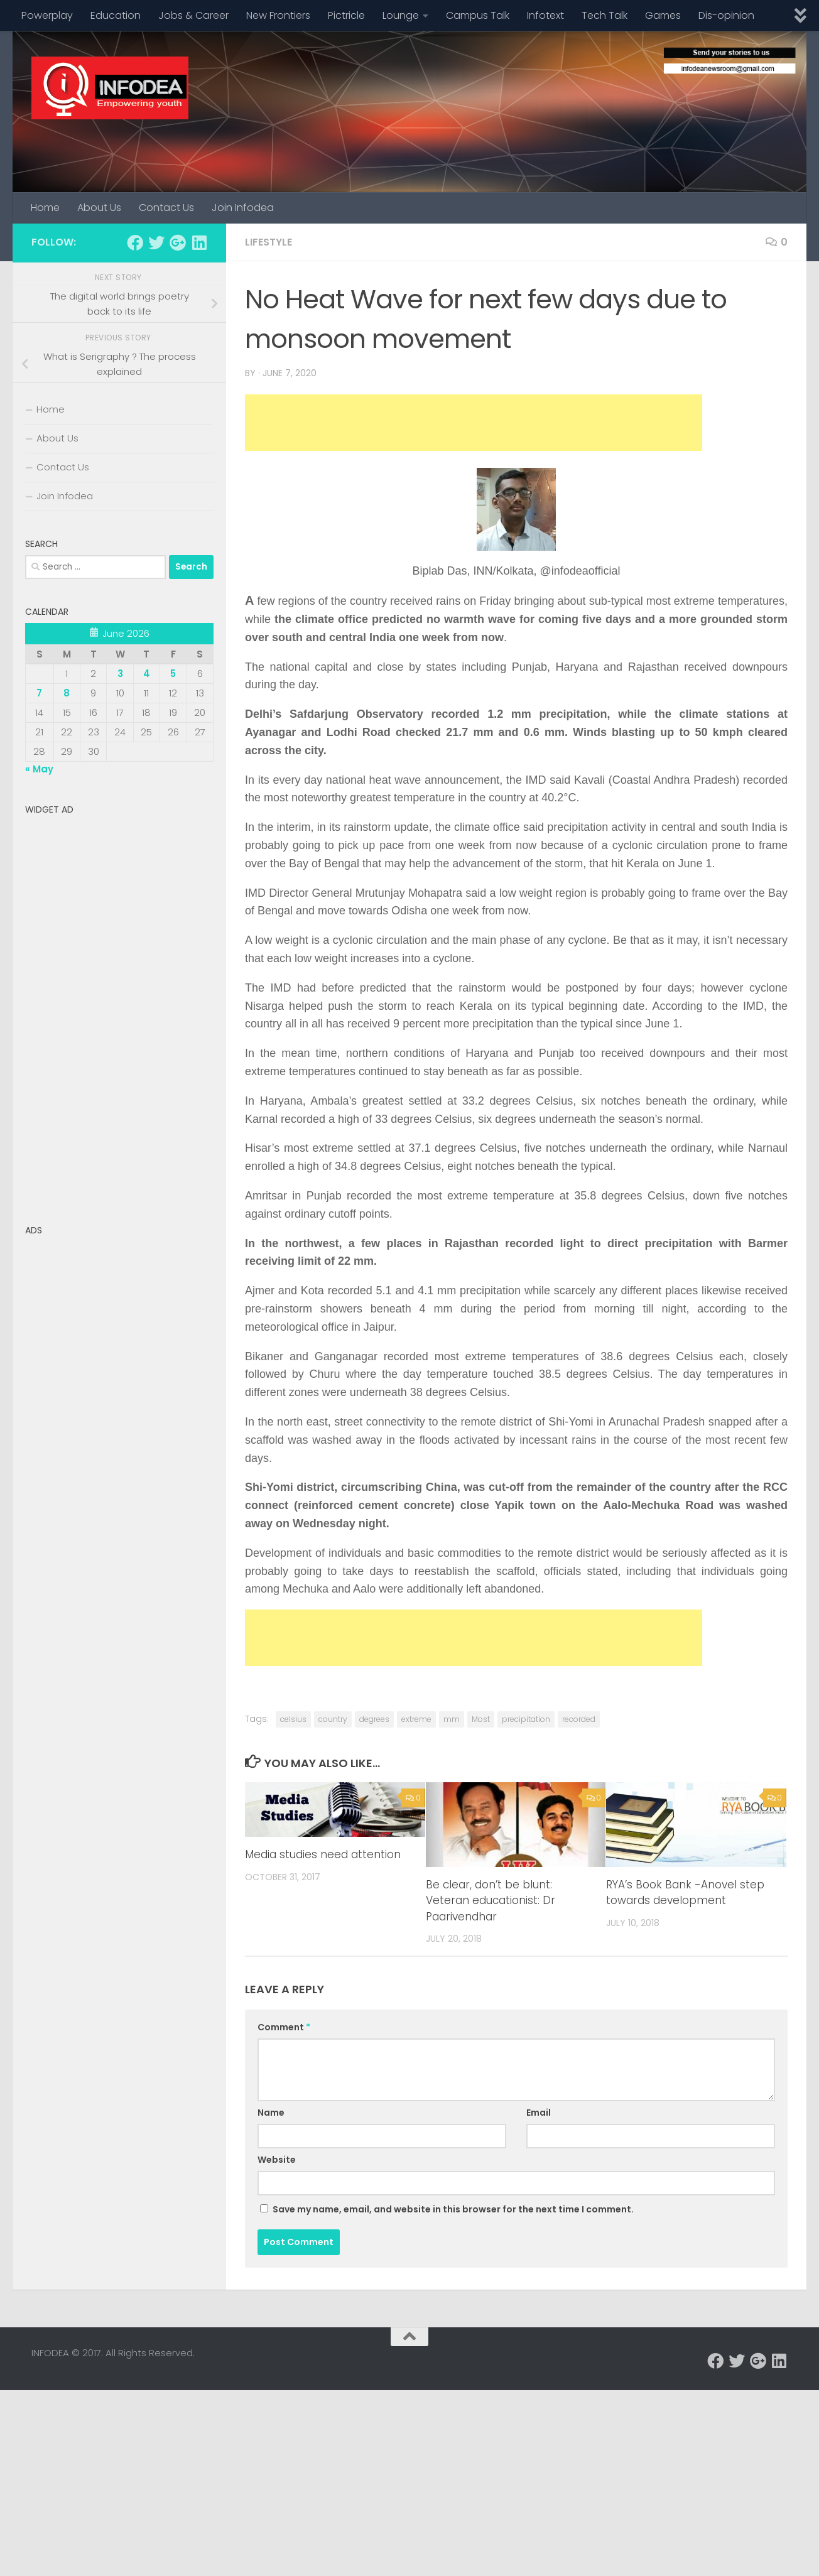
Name (271, 2112)
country (332, 1719)
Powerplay (47, 15)
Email (538, 2112)
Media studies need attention (323, 1854)
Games (663, 15)
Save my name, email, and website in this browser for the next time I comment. (453, 2209)
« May (39, 769)
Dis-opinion (726, 15)
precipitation (526, 1719)
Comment (284, 2027)
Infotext (545, 15)
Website (277, 2159)
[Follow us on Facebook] (135, 242)
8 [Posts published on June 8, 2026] (66, 693)
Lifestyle (268, 242)
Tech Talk (604, 15)
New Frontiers (278, 15)
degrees (374, 1719)
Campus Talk (477, 15)
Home (45, 207)
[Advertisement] (473, 422)
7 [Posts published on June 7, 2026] (39, 693)
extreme (416, 1719)
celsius (293, 1719)
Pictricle (346, 15)
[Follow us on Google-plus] (178, 242)
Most (481, 1719)
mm (451, 1719)
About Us (99, 207)
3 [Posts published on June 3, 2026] (120, 673)
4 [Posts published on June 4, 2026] (146, 673)
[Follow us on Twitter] (156, 242)
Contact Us (166, 207)
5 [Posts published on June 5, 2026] (173, 673)
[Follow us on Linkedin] (199, 242)
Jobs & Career (193, 15)
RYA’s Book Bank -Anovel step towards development (685, 1892)
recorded (578, 1719)
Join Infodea (243, 207)
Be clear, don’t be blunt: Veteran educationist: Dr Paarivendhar (490, 1900)
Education (115, 15)
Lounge (400, 15)
